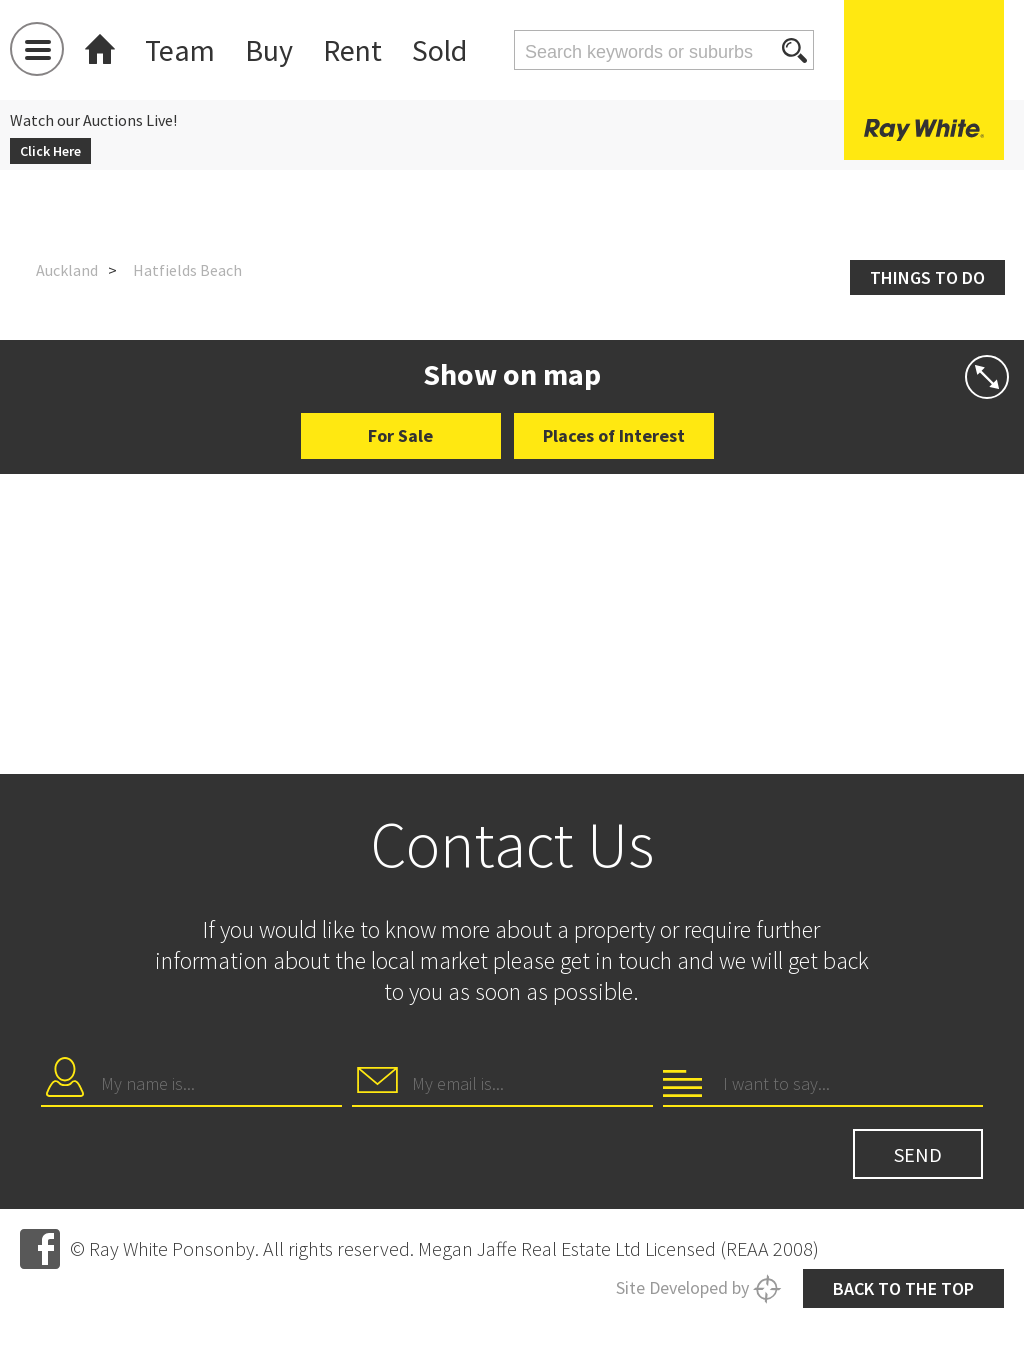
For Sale (400, 435)
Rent (352, 50)
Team (180, 50)
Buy (269, 50)
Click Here (50, 151)
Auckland (67, 270)
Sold (439, 50)
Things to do (927, 277)
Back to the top (903, 1288)
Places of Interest (614, 435)
